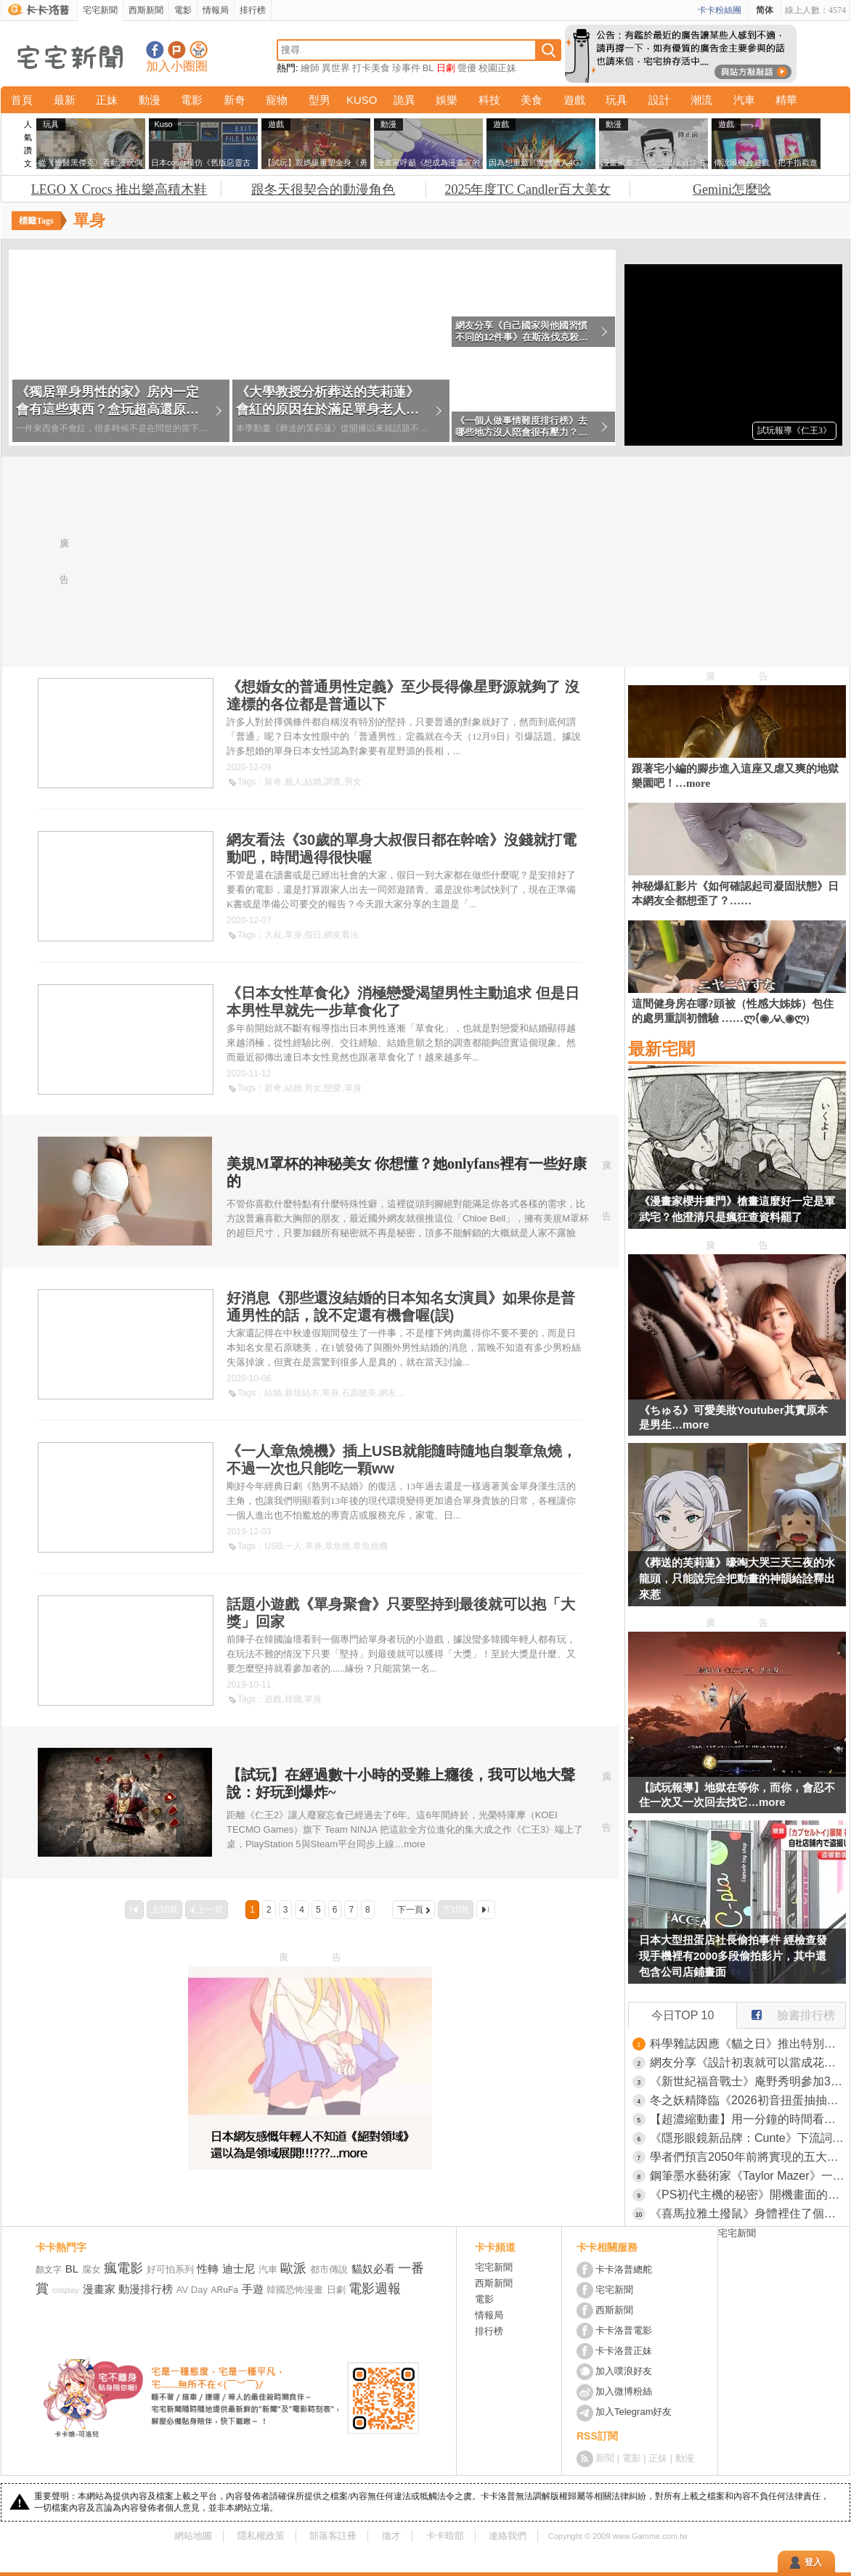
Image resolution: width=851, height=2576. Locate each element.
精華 (786, 100)
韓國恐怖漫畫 (294, 2289)
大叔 (273, 935)
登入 (813, 2562)
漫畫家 (99, 2289)
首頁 (22, 100)
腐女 (91, 2269)
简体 (764, 10)
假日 (313, 935)
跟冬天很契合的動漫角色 (323, 189)
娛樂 (446, 100)
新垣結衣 (302, 1393)
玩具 (616, 100)
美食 (531, 100)
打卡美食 (371, 67)
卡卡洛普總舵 (623, 2269)
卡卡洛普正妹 (623, 2350)
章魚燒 (338, 1546)
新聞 (604, 2458)
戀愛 (332, 1088)
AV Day (192, 2289)
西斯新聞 (146, 10)
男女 (353, 782)
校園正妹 (497, 67)
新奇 (234, 100)
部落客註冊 (333, 2535)
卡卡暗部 (445, 2535)
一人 (293, 1546)
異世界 (336, 67)
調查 (332, 782)
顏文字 (49, 2270)
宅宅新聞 (100, 10)
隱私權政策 (261, 2535)
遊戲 (574, 100)
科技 (489, 100)
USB (273, 1546)
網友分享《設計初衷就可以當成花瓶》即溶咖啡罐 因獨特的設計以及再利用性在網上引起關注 (748, 2062)
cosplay (65, 2290)
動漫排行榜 (145, 2289)
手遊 (253, 2289)
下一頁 (410, 1910)
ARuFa (224, 2290)
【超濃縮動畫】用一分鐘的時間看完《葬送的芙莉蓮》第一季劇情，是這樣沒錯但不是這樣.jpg (748, 2119)
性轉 (208, 2268)
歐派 (293, 2268)
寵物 (277, 100)
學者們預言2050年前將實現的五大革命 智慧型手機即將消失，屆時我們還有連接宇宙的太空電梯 (748, 2157)
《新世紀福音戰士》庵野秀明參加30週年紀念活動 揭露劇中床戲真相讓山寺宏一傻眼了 (748, 2081)
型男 (319, 100)
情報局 (216, 10)
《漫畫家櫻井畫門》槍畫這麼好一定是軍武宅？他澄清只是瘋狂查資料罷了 (737, 1209)
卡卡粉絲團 (719, 10)
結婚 (313, 782)
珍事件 (406, 67)
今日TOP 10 (682, 2015)
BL (428, 67)
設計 (659, 100)
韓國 (293, 1699)
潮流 (701, 100)
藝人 (293, 782)
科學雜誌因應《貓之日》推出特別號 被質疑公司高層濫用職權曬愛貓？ (748, 2043)
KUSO (362, 100)
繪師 (310, 67)
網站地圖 (193, 2535)
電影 (183, 10)
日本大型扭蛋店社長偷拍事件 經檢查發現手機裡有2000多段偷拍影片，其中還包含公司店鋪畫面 (733, 1956)
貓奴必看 (373, 2268)
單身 (293, 935)
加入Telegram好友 (633, 2411)
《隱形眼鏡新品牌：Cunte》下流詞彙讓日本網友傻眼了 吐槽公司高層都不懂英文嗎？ (748, 2138)
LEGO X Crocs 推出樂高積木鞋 (119, 189)
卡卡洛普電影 (623, 2330)
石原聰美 (358, 1393)
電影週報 (375, 2288)
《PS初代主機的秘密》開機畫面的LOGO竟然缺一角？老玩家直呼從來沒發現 (748, 2194)
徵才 (391, 2535)
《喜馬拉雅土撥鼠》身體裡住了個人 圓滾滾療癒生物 (748, 2213)
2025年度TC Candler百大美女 (527, 189)
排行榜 (253, 10)
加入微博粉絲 (623, 2391)
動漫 (149, 100)
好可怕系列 (170, 2269)
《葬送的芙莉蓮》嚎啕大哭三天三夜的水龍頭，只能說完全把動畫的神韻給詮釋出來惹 (737, 1578)
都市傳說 (329, 2269)
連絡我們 (507, 2535)
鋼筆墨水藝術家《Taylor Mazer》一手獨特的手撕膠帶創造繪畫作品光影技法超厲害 (748, 2176)
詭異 (404, 100)
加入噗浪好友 (177, 50)
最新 (65, 100)
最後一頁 (485, 1909)
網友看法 (341, 935)
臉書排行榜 (786, 2012)
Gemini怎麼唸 (732, 189)
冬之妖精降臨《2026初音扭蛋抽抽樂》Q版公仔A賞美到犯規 (748, 2100)
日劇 (445, 67)
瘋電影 (123, 2268)
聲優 (466, 67)
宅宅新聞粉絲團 (155, 50)
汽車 (744, 100)
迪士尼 (238, 2268)
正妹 (107, 100)
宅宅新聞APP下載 (199, 50)
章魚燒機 (370, 1546)
